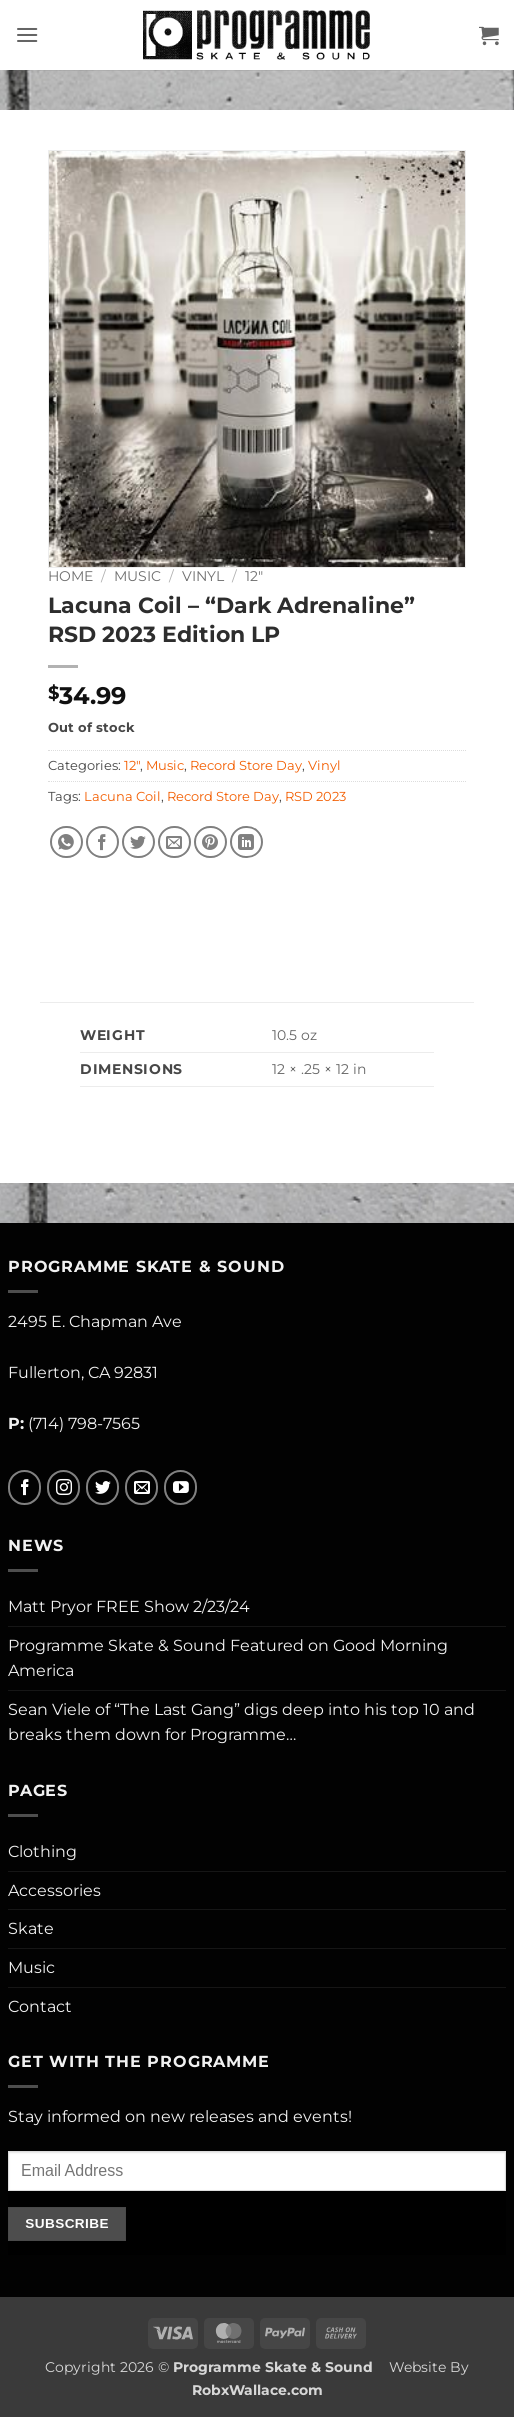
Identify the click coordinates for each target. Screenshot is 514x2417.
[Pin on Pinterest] (210, 842)
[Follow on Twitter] (102, 1487)
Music (137, 576)
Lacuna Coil (122, 796)
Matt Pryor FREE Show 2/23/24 (129, 1606)
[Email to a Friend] (174, 842)
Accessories (54, 1890)
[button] (27, 34)
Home (70, 576)
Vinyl (203, 576)
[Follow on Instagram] (63, 1487)
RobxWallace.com (257, 2390)
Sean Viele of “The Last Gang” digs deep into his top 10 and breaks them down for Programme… (241, 1722)
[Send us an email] (141, 1487)
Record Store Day (246, 765)
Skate (31, 1928)
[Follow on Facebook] (24, 1487)
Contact (40, 2006)
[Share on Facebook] (102, 842)
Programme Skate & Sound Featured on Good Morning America (228, 1658)
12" (254, 576)
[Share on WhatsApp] (66, 842)
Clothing (42, 1851)
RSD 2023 (315, 796)
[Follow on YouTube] (180, 1487)
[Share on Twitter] (138, 842)
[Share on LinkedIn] (246, 842)
